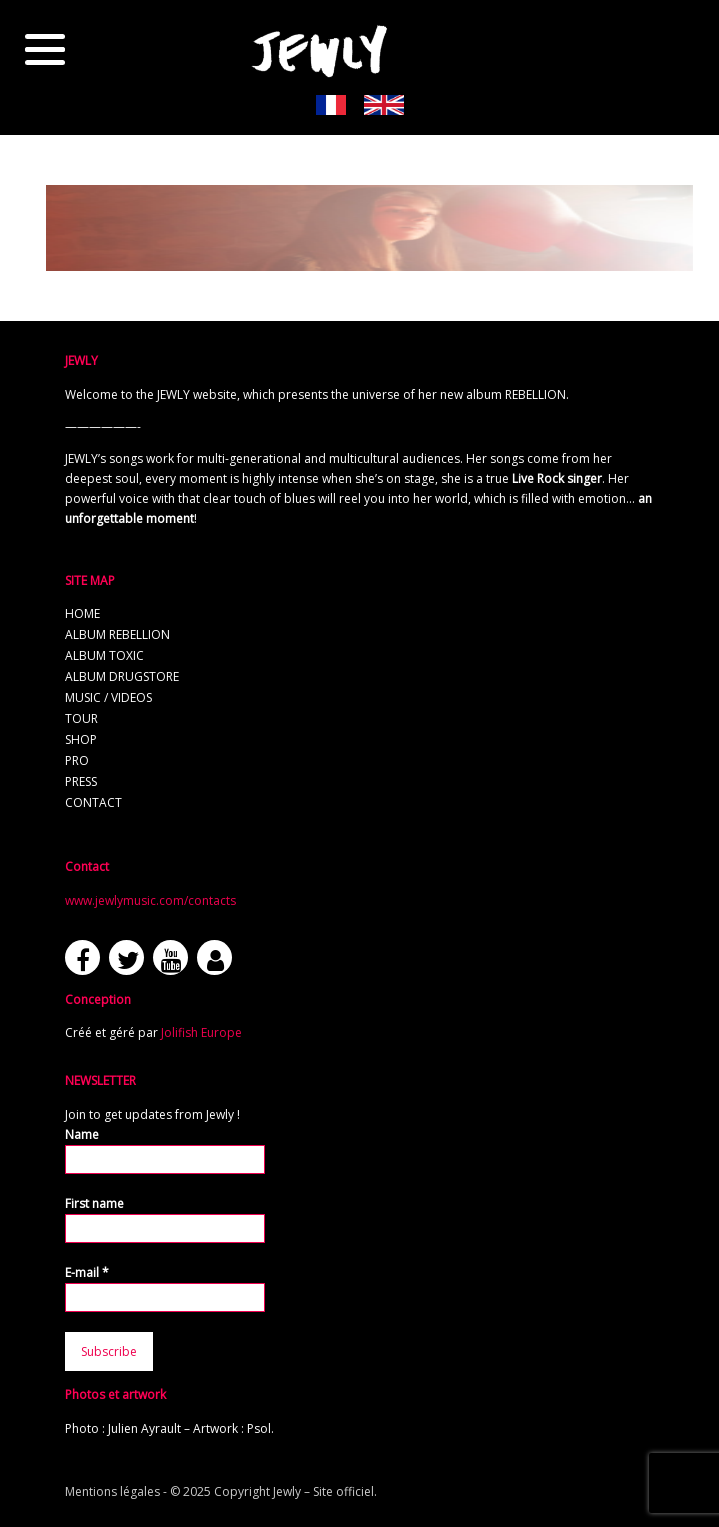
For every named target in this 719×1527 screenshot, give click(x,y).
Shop (81, 739)
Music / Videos (108, 697)
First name (94, 1203)
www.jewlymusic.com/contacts (150, 900)
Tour (81, 718)
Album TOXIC (104, 655)
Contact (93, 802)
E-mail (87, 1272)
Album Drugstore (122, 676)
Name (82, 1134)
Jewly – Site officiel (323, 1491)
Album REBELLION (117, 634)
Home (82, 613)
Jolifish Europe (201, 1032)
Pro (77, 760)
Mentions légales (112, 1491)
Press (81, 781)
